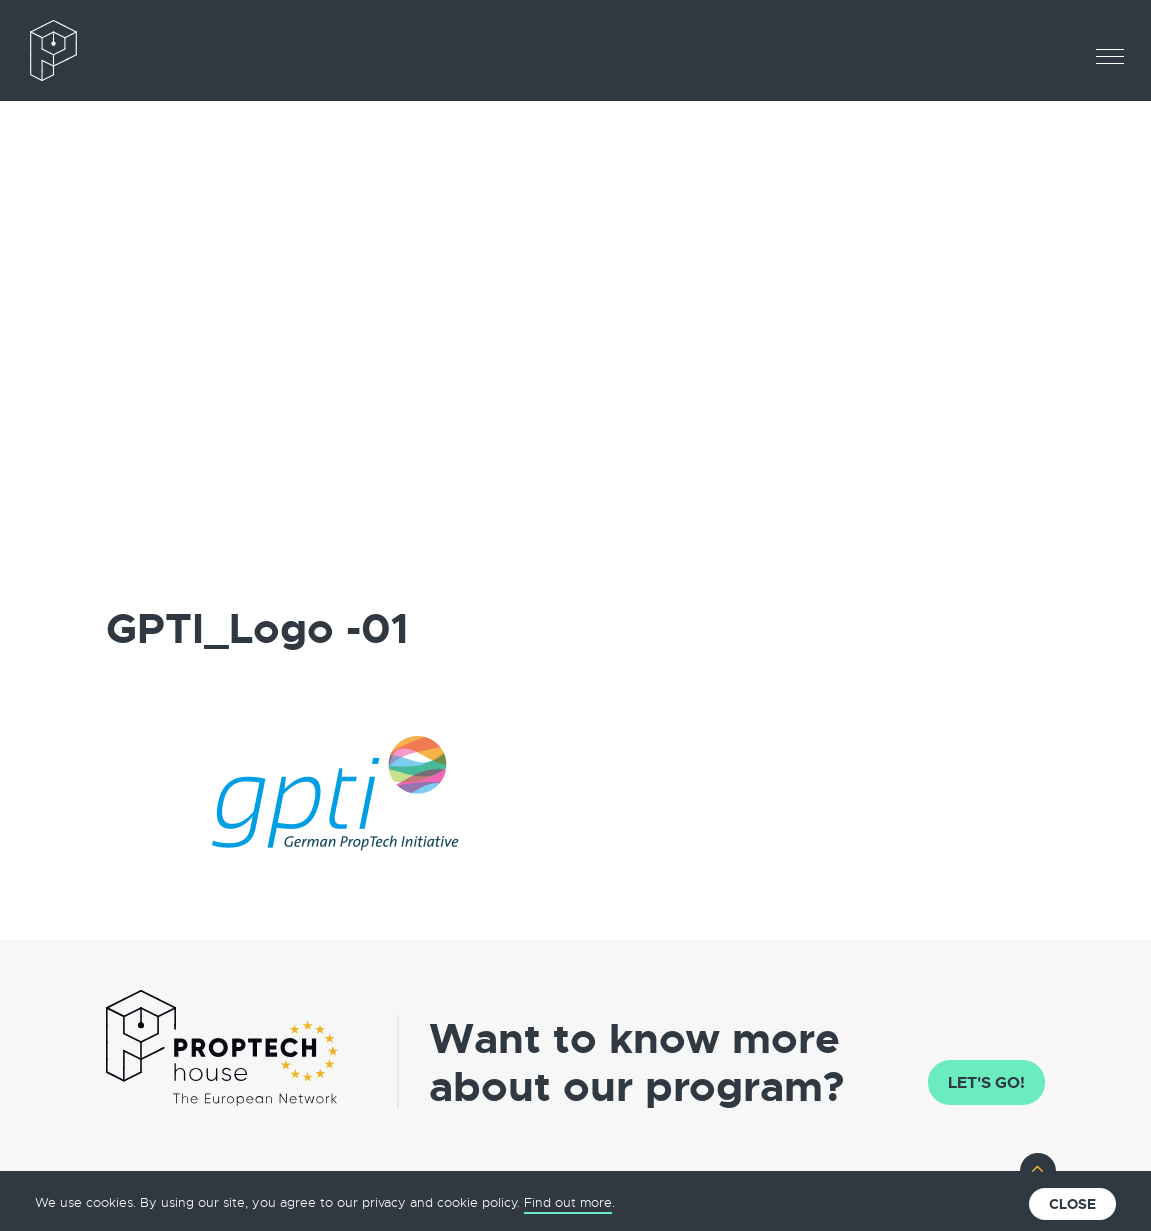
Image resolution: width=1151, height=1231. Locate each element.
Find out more (568, 1202)
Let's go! (986, 1082)
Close (1072, 1204)
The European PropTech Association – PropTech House (115, 50)
